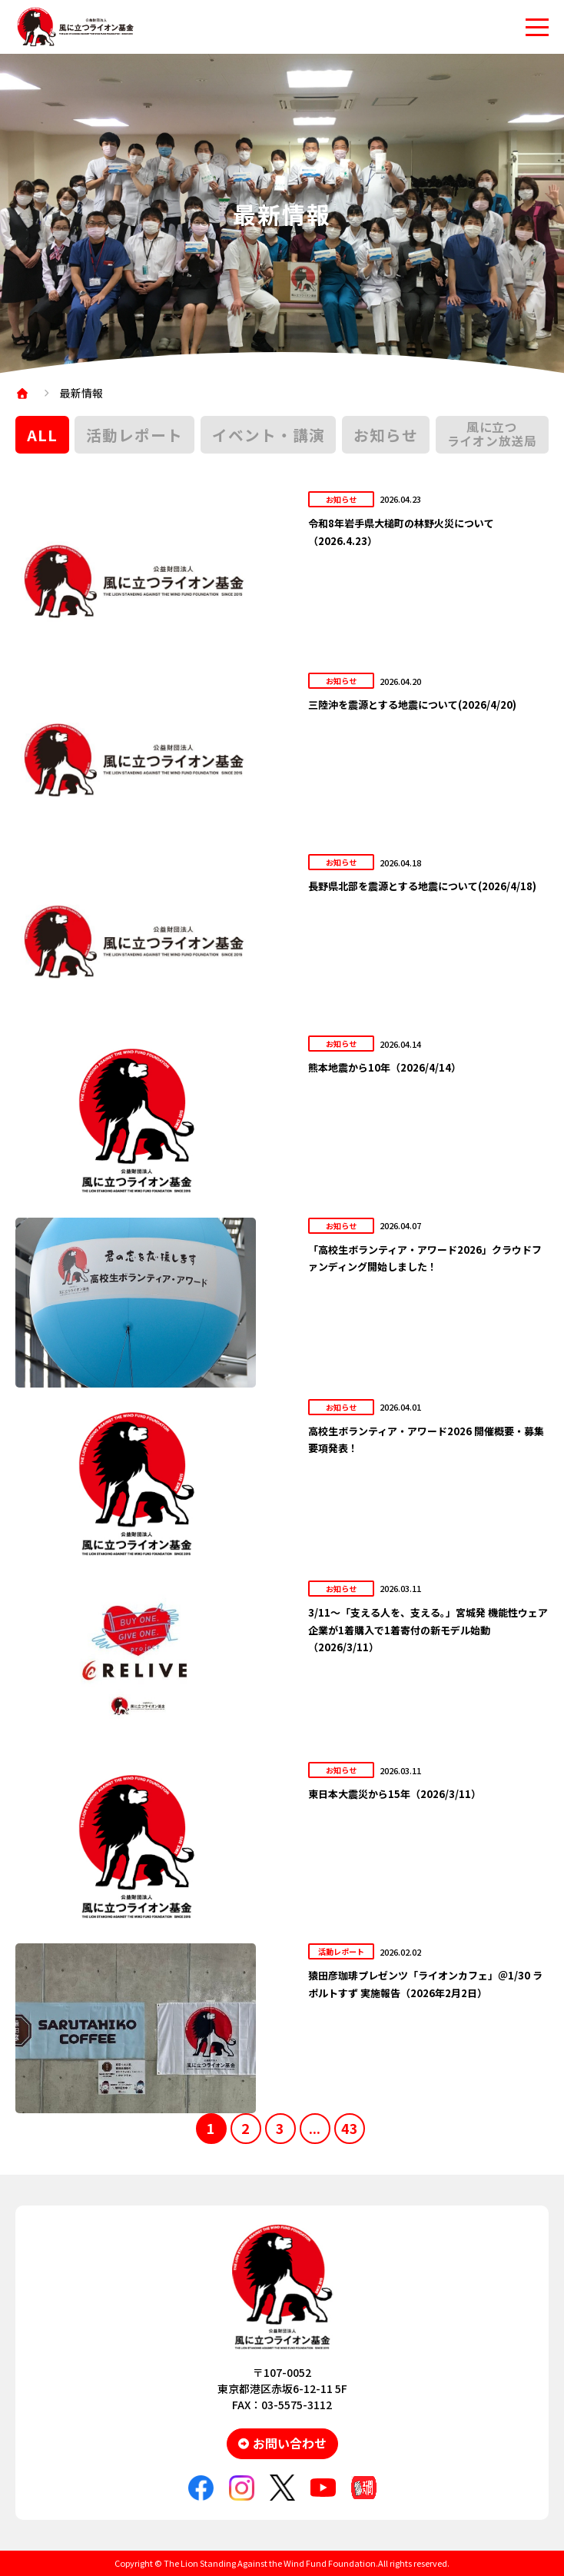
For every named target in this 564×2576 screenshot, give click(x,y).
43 (349, 2128)
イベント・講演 (268, 435)
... (314, 2128)
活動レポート (134, 435)
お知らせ (385, 435)
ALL (42, 435)
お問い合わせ (290, 2443)
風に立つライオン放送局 (492, 434)
